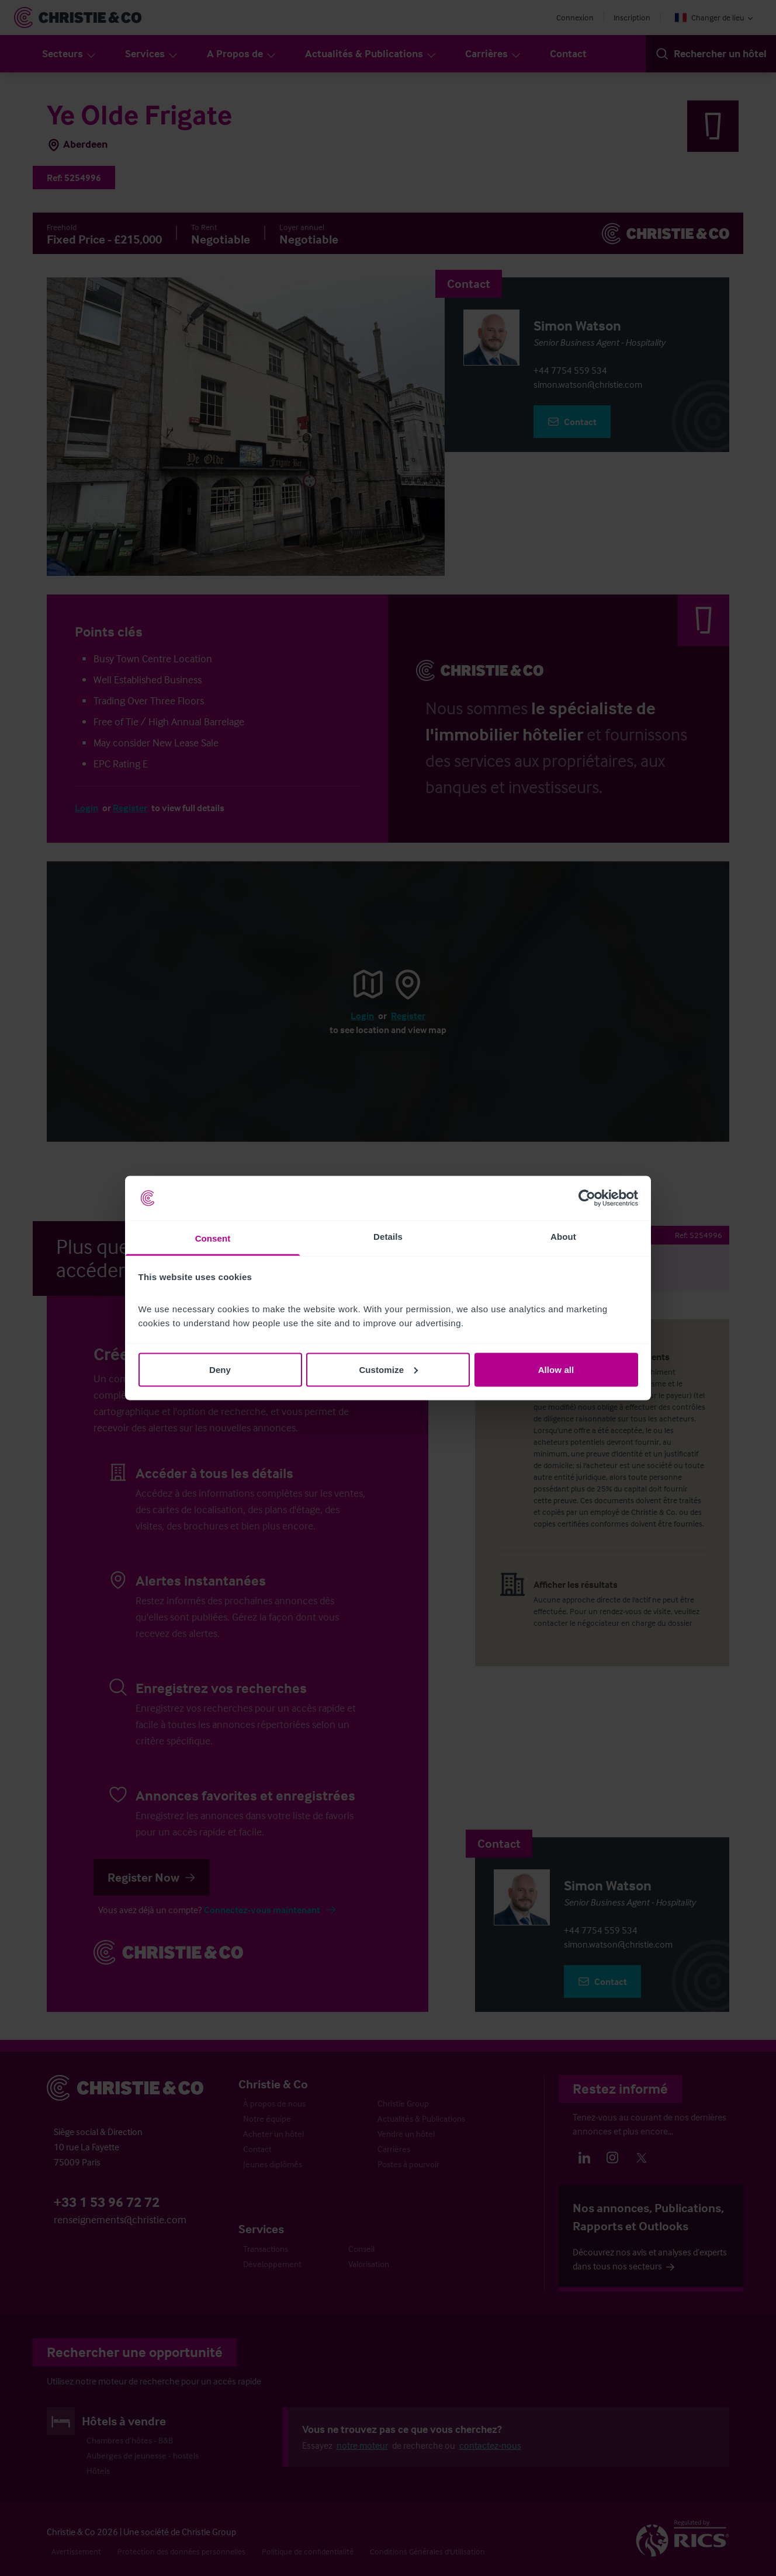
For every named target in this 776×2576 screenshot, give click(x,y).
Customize (388, 1369)
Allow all (556, 1369)
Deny (220, 1369)
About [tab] (563, 1237)
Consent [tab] (213, 1238)
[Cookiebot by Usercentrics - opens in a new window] (587, 1198)
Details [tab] (388, 1237)
